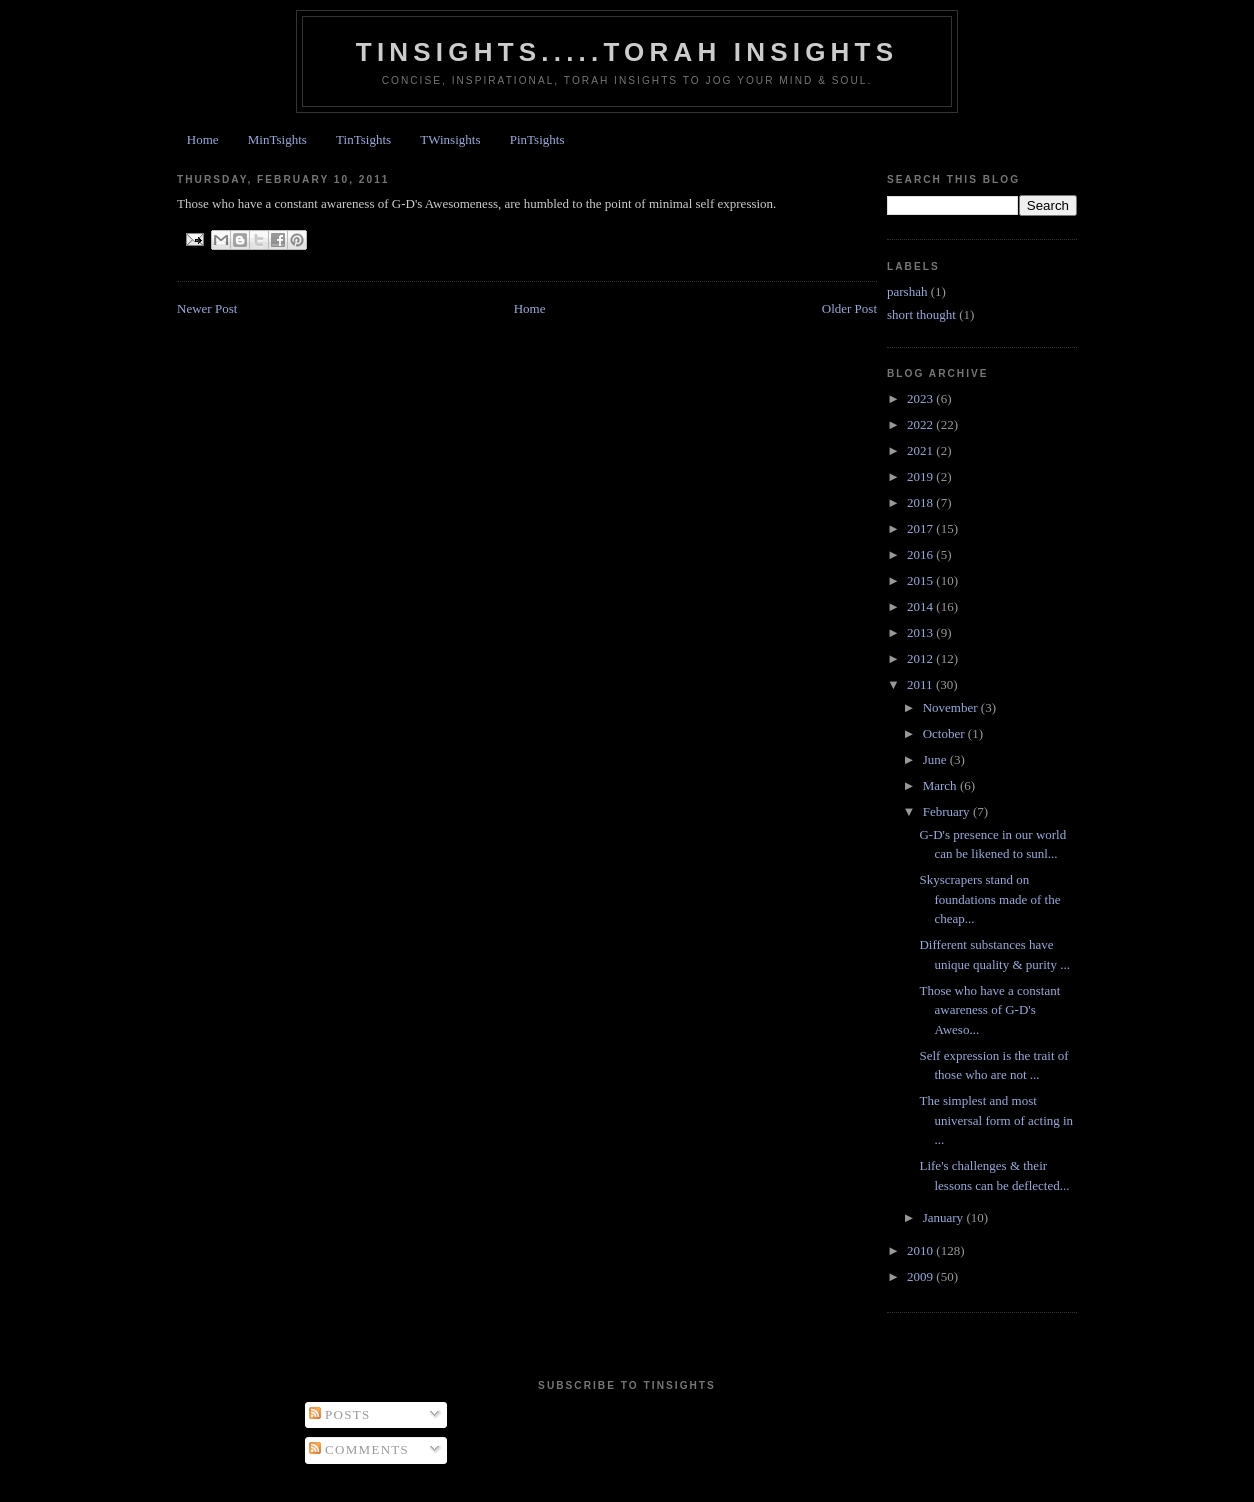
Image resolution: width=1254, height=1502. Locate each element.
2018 (921, 502)
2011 (921, 684)
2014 (921, 606)
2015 (921, 580)
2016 (921, 554)
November (952, 707)
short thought (921, 314)
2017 (921, 528)
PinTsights (537, 139)
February (948, 811)
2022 (921, 424)
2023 (921, 398)
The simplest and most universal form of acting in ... (996, 1120)
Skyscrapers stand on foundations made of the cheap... (989, 899)
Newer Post (207, 308)
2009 (921, 1276)
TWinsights (450, 139)
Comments (359, 1449)
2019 (921, 476)
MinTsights (277, 139)
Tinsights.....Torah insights (627, 52)
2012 (921, 658)
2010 (921, 1250)
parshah (907, 291)
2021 (921, 450)
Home (203, 139)
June (936, 759)
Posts (340, 1414)
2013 (921, 632)
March (941, 785)
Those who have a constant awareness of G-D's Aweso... (989, 1010)
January (945, 1217)
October (945, 733)
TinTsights (363, 139)
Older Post (849, 308)
